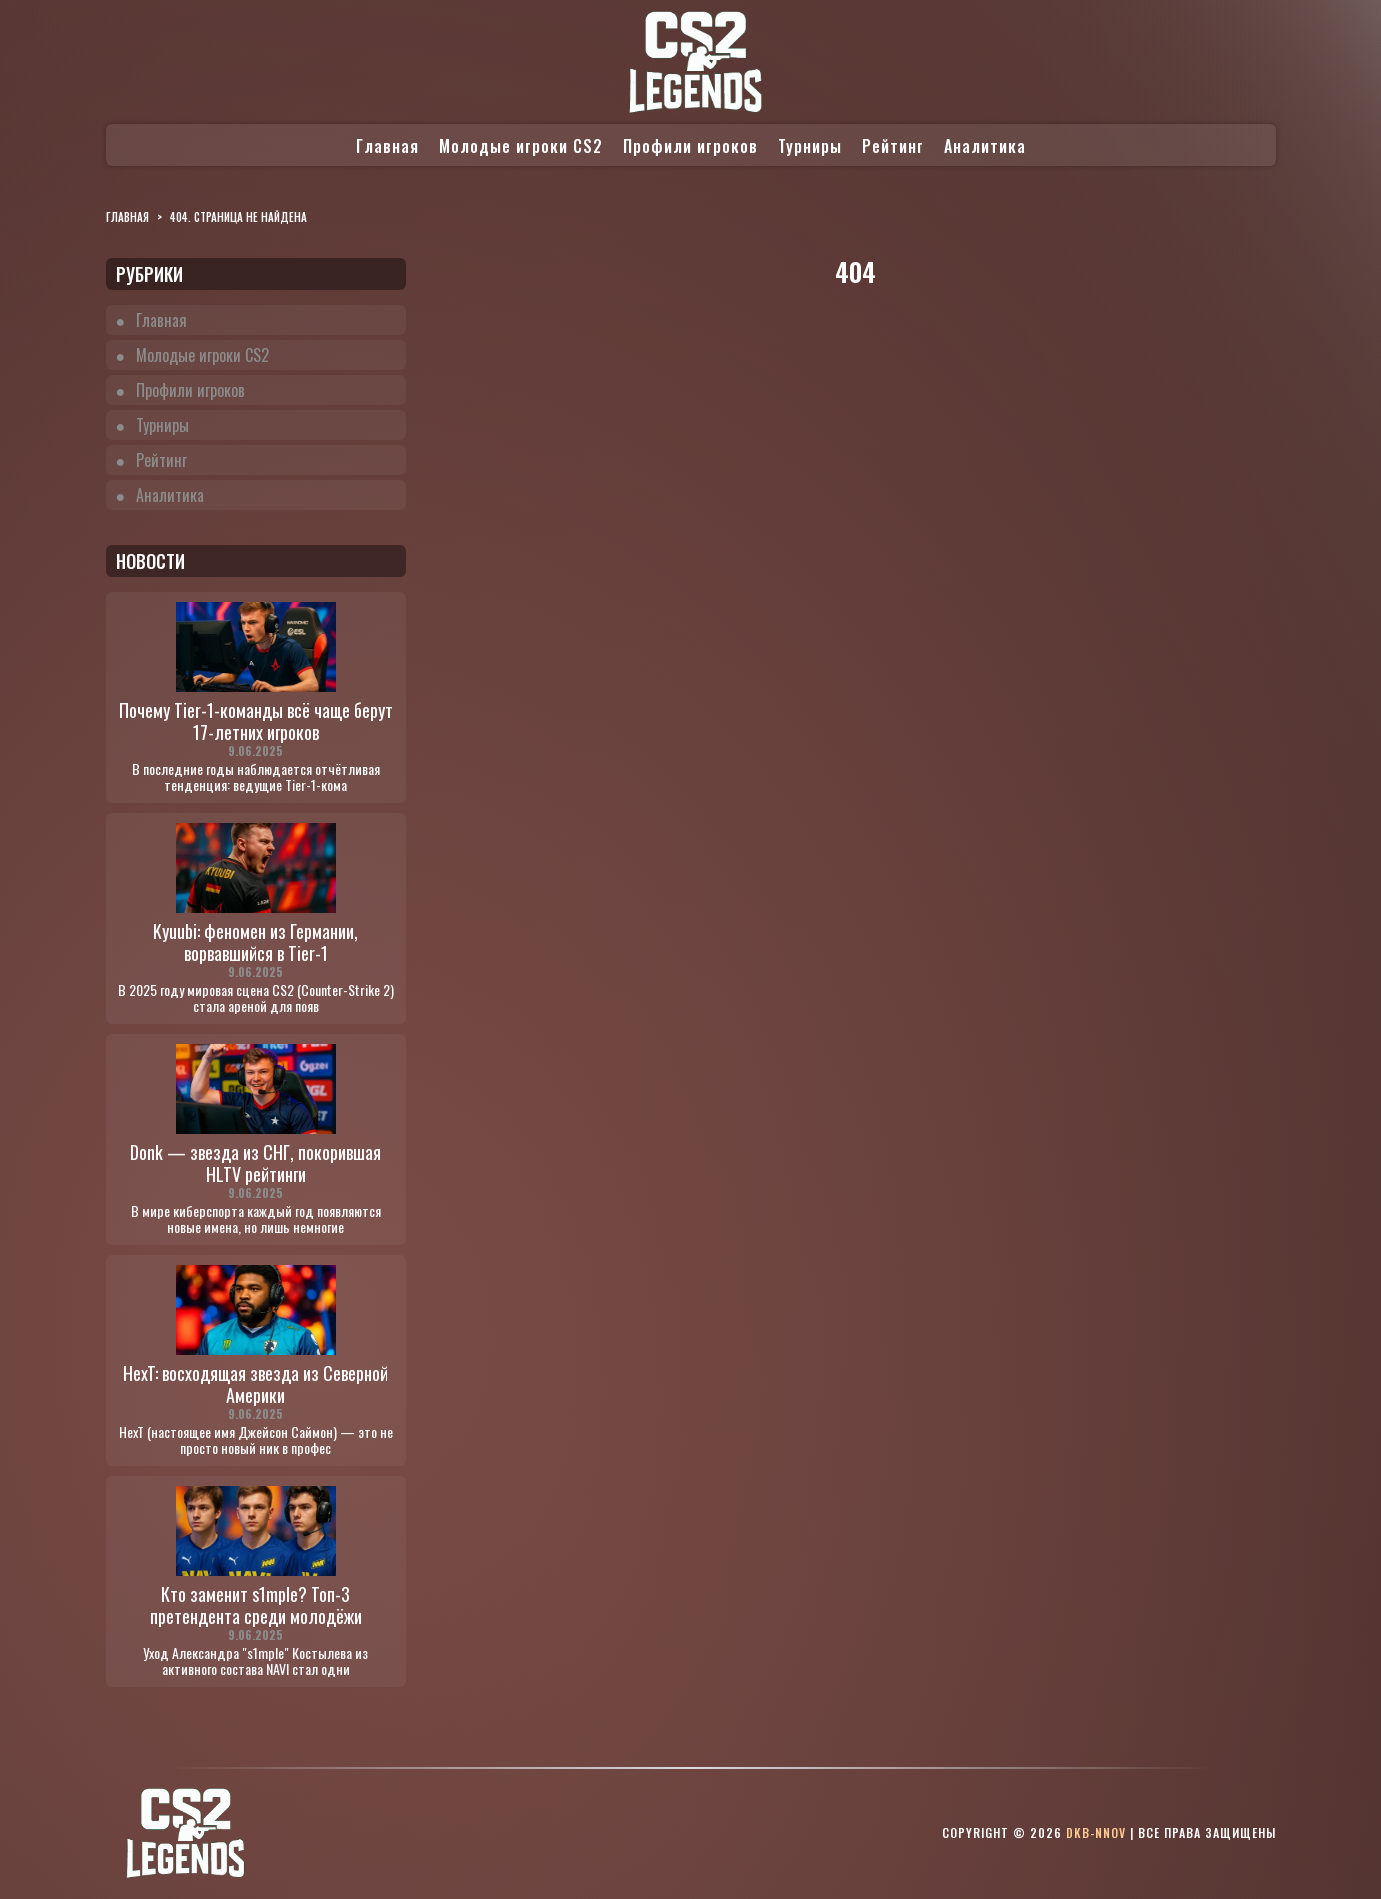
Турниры (810, 146)
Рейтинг (893, 146)
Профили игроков (690, 146)
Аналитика (985, 146)
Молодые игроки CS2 (521, 146)
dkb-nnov (1096, 1832)
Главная (387, 146)
